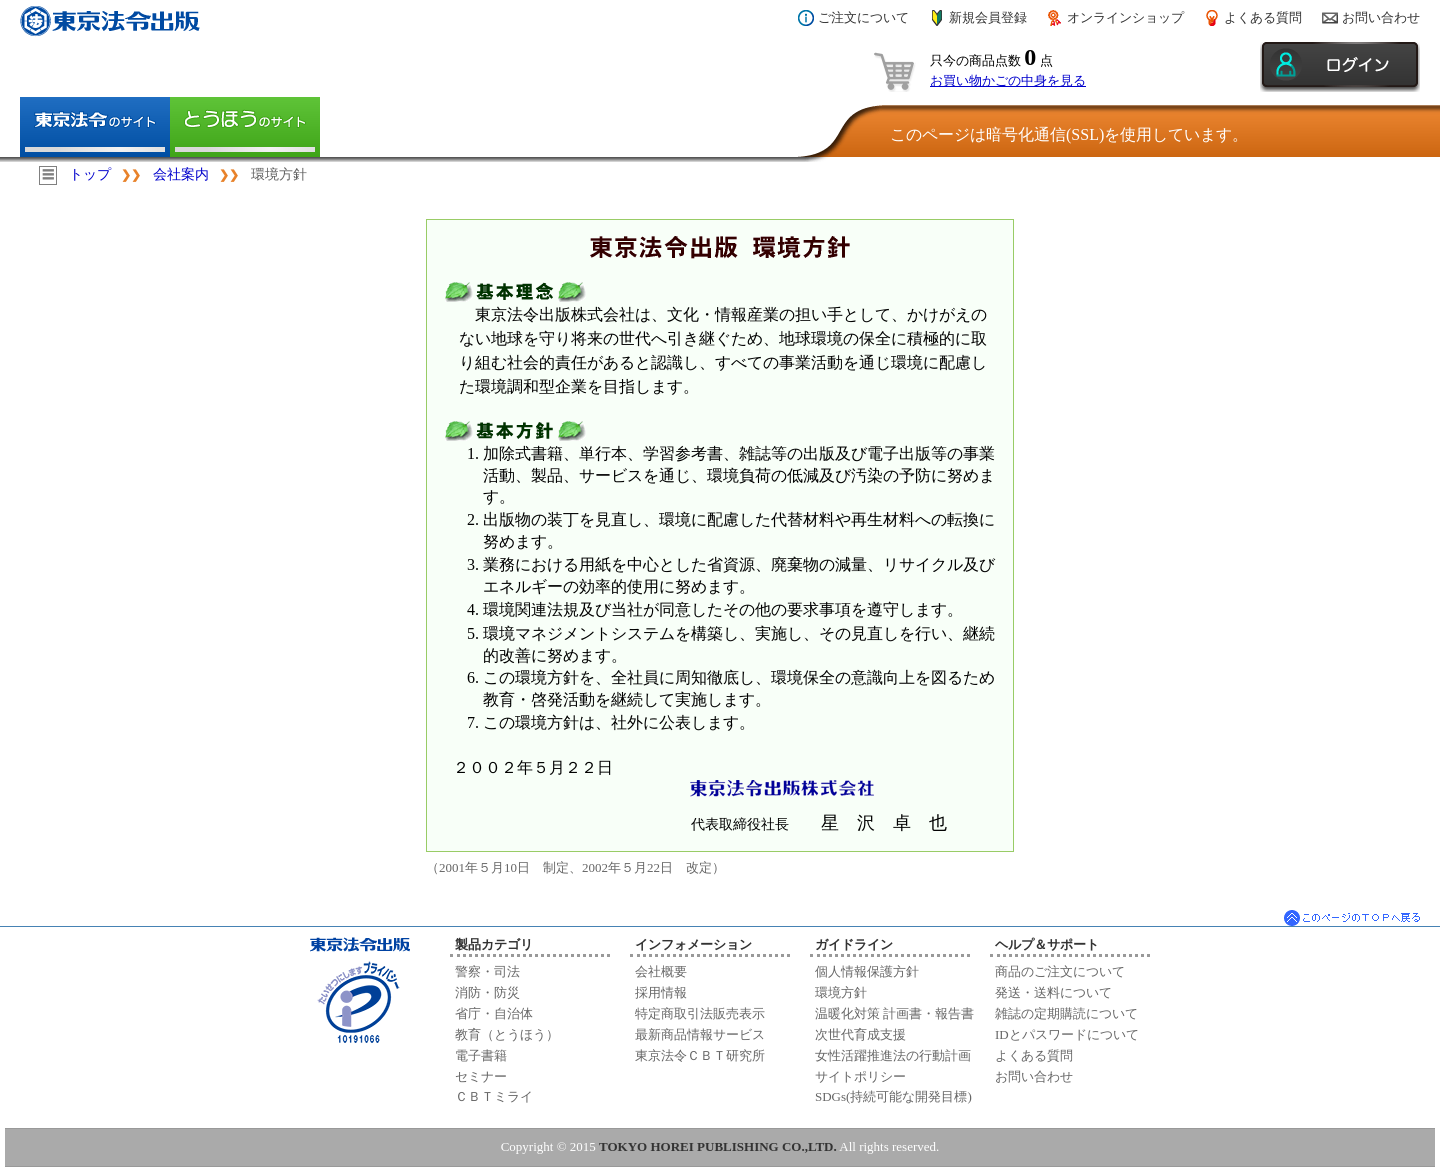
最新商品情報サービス (700, 1034)
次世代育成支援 (860, 1034)
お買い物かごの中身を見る (1008, 80)
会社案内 (181, 174)
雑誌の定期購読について (1066, 1013)
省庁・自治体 (494, 1013)
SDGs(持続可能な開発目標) (893, 1096)
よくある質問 (1263, 17)
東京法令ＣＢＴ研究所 (700, 1055)
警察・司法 (487, 971)
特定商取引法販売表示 (700, 1013)
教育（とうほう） (507, 1034)
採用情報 (661, 992)
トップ (90, 174)
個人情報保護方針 (867, 971)
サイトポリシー (860, 1076)
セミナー (481, 1076)
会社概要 (661, 971)
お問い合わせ (1381, 17)
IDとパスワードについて (1067, 1034)
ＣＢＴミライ (494, 1096)
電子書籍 (481, 1055)
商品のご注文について (1060, 971)
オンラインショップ (1125, 17)
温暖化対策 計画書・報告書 (894, 1013)
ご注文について (863, 17)
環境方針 (841, 992)
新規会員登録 (988, 17)
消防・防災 (487, 992)
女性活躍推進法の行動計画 (893, 1055)
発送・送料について (1053, 992)
